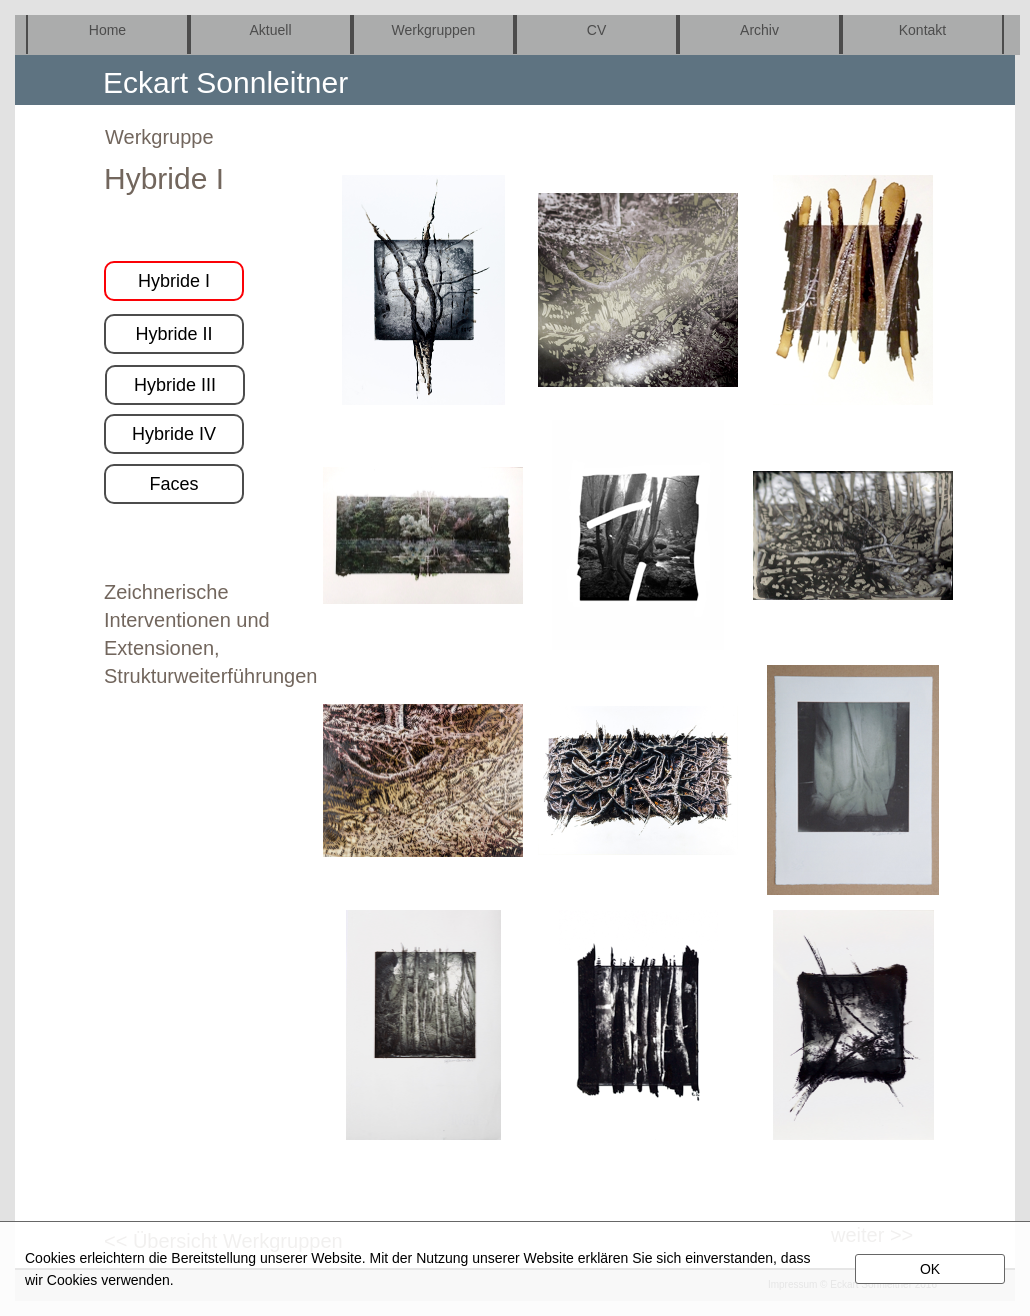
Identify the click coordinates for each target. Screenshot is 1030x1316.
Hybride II (173, 334)
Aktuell (270, 30)
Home (107, 30)
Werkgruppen (434, 30)
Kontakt (922, 30)
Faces (173, 484)
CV (596, 30)
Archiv (759, 30)
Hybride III (175, 385)
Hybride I (174, 281)
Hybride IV (174, 434)
